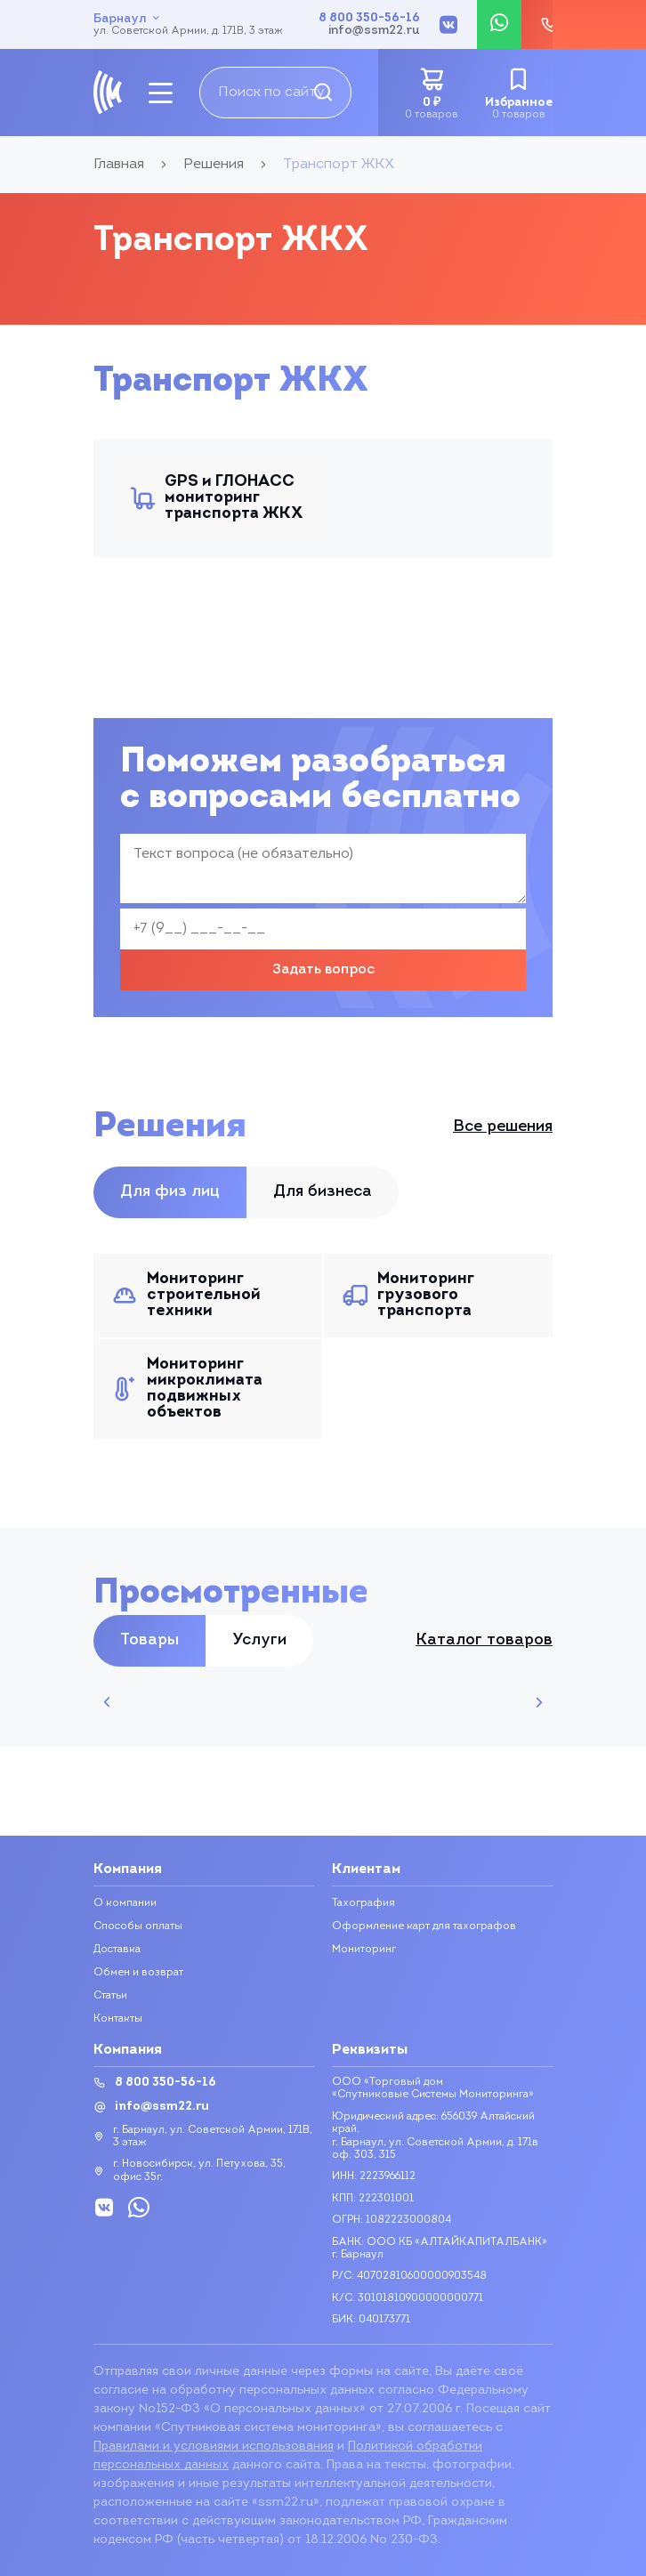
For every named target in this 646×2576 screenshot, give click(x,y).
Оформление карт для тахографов (424, 1926)
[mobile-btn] (161, 93)
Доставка (117, 1949)
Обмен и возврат (138, 1972)
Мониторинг (364, 1949)
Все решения (503, 1126)
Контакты (117, 2019)
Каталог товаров (484, 1641)
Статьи (110, 1996)
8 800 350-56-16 (369, 18)
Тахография (363, 1903)
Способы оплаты (137, 1926)
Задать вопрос (323, 970)
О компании (125, 1903)
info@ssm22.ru (374, 31)
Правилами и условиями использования (213, 2446)
